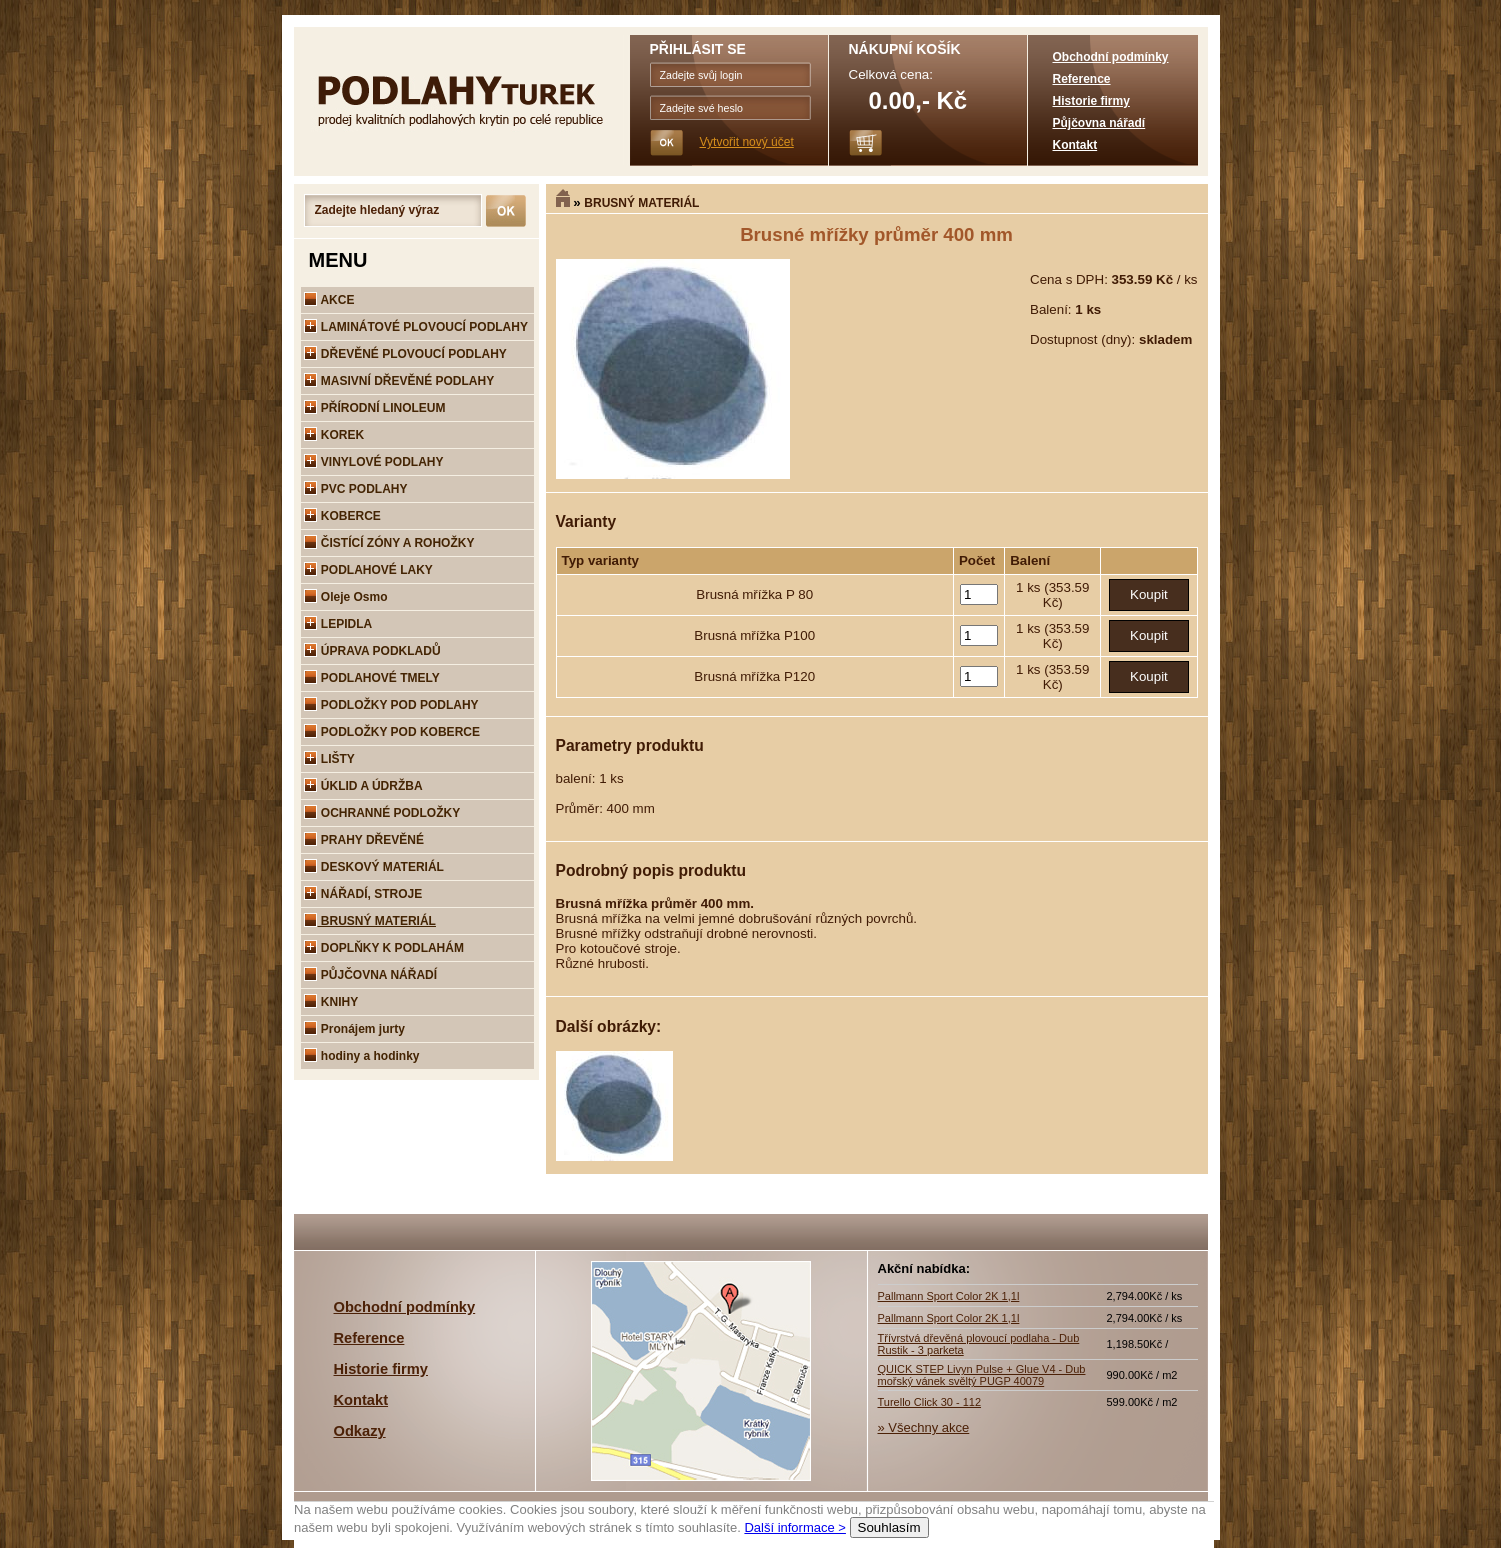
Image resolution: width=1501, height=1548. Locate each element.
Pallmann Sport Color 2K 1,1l (949, 1296)
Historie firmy (1091, 101)
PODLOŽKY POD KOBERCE (392, 732)
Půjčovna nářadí (1099, 123)
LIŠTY (329, 759)
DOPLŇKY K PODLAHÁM (384, 948)
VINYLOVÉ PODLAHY (374, 462)
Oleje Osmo (346, 597)
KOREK (334, 435)
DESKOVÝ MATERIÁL (374, 867)
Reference (1082, 79)
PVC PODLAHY (356, 489)
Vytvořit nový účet (747, 142)
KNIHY (331, 1002)
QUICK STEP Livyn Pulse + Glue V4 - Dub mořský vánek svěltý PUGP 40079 (982, 1375)
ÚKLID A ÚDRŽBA (363, 786)
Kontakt (1075, 145)
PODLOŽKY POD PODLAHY (391, 705)
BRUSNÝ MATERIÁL (641, 203)
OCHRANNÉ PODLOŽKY (382, 813)
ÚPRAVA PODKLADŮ (372, 651)
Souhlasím (888, 1527)
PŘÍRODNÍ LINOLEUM (375, 408)
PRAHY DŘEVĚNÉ (364, 840)
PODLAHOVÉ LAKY (368, 570)
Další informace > (795, 1527)
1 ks (1030, 587)
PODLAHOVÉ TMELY (372, 678)
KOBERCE (342, 516)
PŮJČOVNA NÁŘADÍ (371, 975)
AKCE (329, 300)
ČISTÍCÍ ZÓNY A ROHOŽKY (389, 543)
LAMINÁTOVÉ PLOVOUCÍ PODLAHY (416, 327)
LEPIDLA (338, 624)
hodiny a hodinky (362, 1056)
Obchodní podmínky (1111, 57)
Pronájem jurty (354, 1029)
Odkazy (360, 1431)
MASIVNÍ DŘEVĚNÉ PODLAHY (399, 381)
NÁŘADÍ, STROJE (363, 894)
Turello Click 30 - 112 (930, 1402)
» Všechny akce (924, 1427)
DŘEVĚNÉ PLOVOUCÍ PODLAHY (405, 354)
